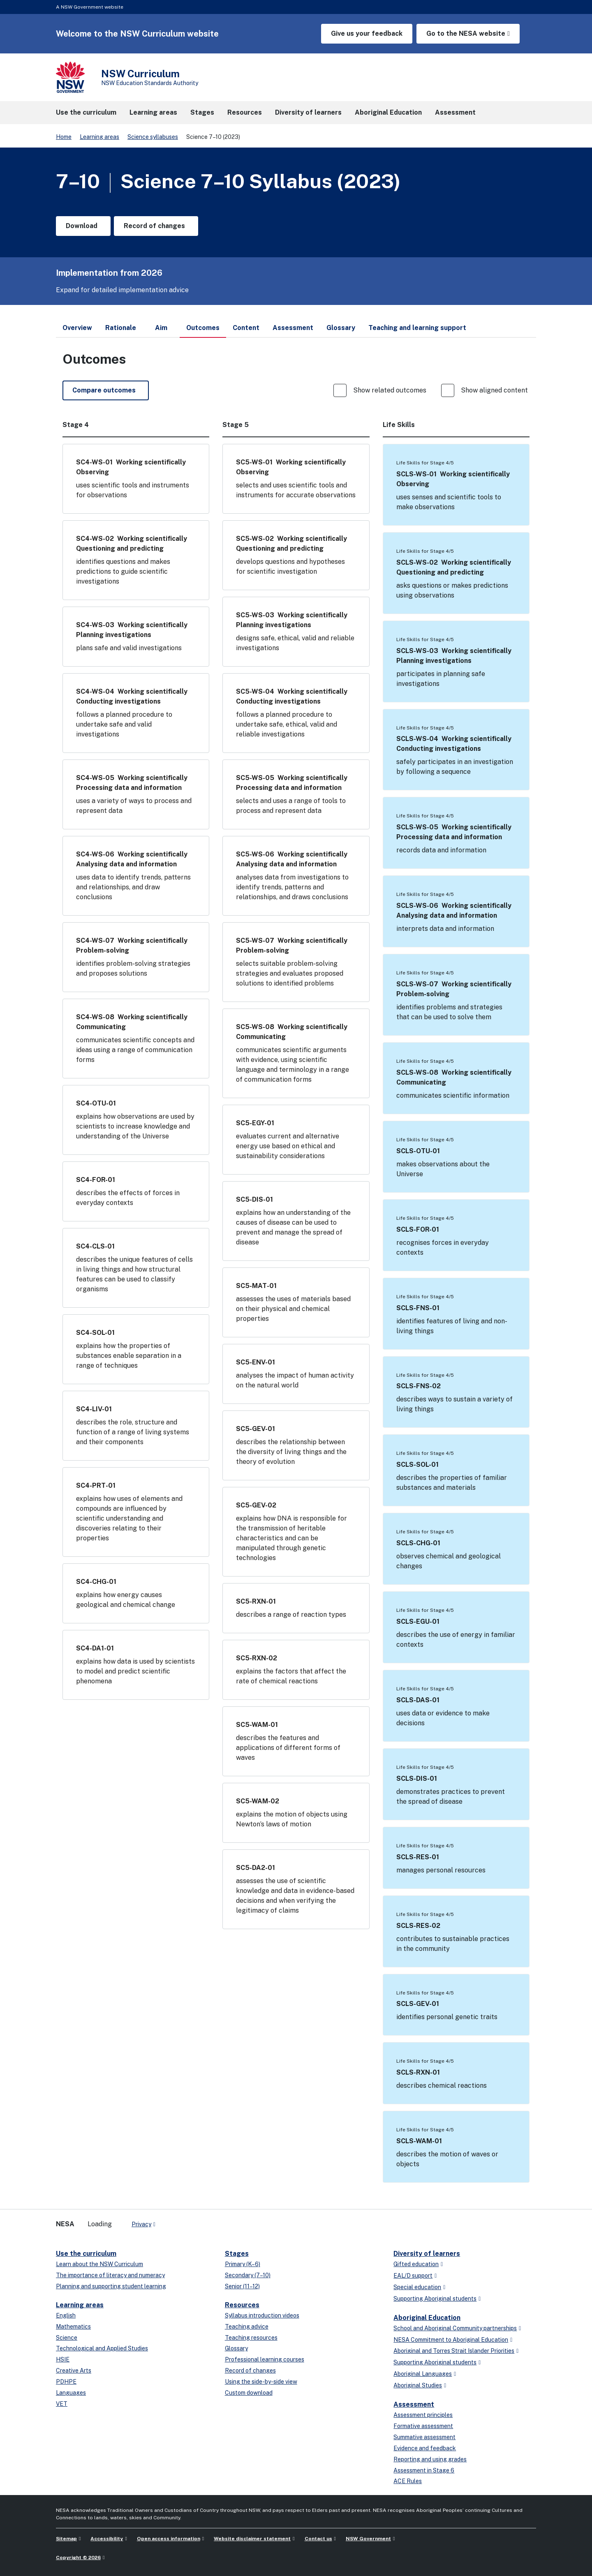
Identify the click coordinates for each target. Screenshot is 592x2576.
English (66, 2315)
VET (61, 2404)
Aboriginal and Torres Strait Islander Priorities (453, 2350)
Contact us (318, 2538)
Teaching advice (246, 2326)
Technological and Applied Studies (102, 2348)
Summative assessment (424, 2437)
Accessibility (106, 2538)
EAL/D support (412, 2275)
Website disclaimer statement (252, 2538)
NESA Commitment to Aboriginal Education (450, 2339)
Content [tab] (246, 328)
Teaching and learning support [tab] (417, 328)
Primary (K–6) (242, 2264)
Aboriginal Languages (422, 2374)
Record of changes (250, 2370)
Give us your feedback (366, 33)
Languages (71, 2392)
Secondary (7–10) (248, 2275)
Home (64, 137)
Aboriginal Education (426, 2318)
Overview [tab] (77, 328)
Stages (237, 2253)
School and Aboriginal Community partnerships (455, 2328)
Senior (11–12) (242, 2286)
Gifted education (416, 2264)
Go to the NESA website (465, 33)
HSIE (62, 2359)
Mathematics (73, 2326)
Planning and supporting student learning (111, 2286)
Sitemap (66, 2538)
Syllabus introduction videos (262, 2315)
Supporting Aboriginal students (434, 2298)
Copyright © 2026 (78, 2557)
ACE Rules (407, 2481)
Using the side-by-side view (261, 2381)
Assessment (413, 2404)
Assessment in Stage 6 (423, 2470)
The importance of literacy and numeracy (110, 2275)
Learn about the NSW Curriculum (99, 2264)
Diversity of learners (426, 2253)
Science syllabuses (152, 137)
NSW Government (368, 2538)
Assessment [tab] (293, 328)
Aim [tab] (161, 328)
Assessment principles (423, 2415)
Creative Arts (73, 2370)
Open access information (168, 2538)
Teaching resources (251, 2337)
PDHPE (66, 2381)
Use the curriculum (86, 2253)
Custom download (249, 2392)
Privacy (141, 2224)
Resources (242, 2305)
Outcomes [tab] (203, 331)
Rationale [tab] (120, 328)
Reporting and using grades (430, 2459)
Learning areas (99, 137)
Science (66, 2337)
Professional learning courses (264, 2359)
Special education (417, 2287)
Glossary (236, 2348)
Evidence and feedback (424, 2448)
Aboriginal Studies (417, 2385)
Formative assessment (423, 2426)
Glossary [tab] (340, 328)
